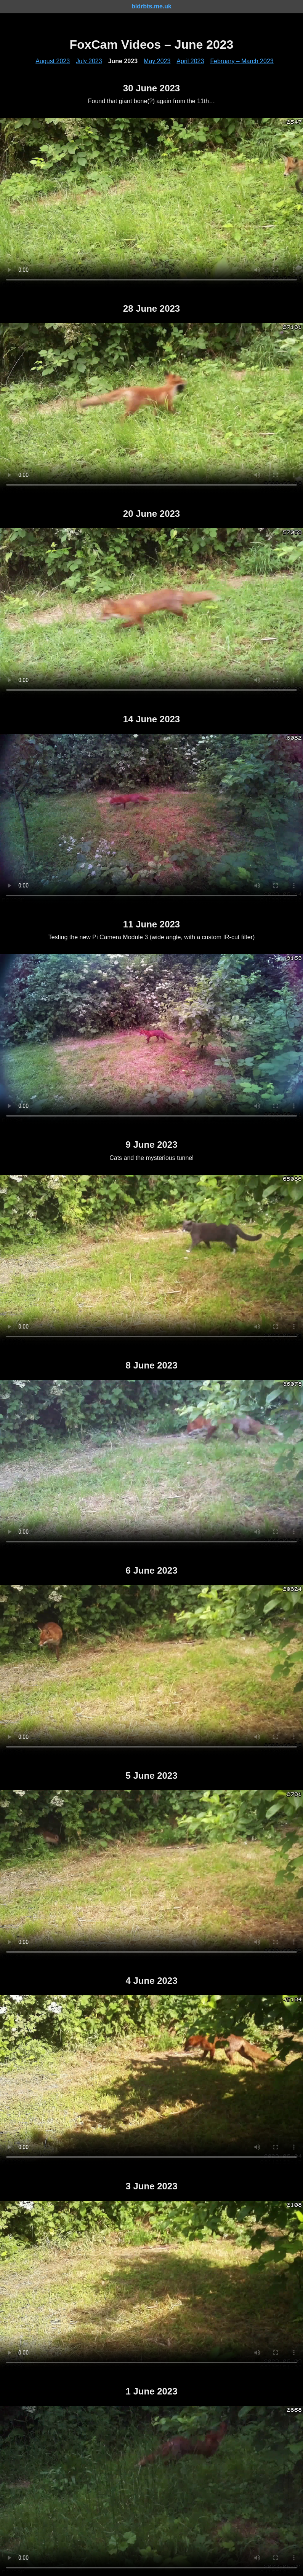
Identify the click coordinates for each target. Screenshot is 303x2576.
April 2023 (190, 61)
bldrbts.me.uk (151, 6)
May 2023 (157, 61)
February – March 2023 (241, 61)
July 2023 (89, 61)
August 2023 (52, 61)
